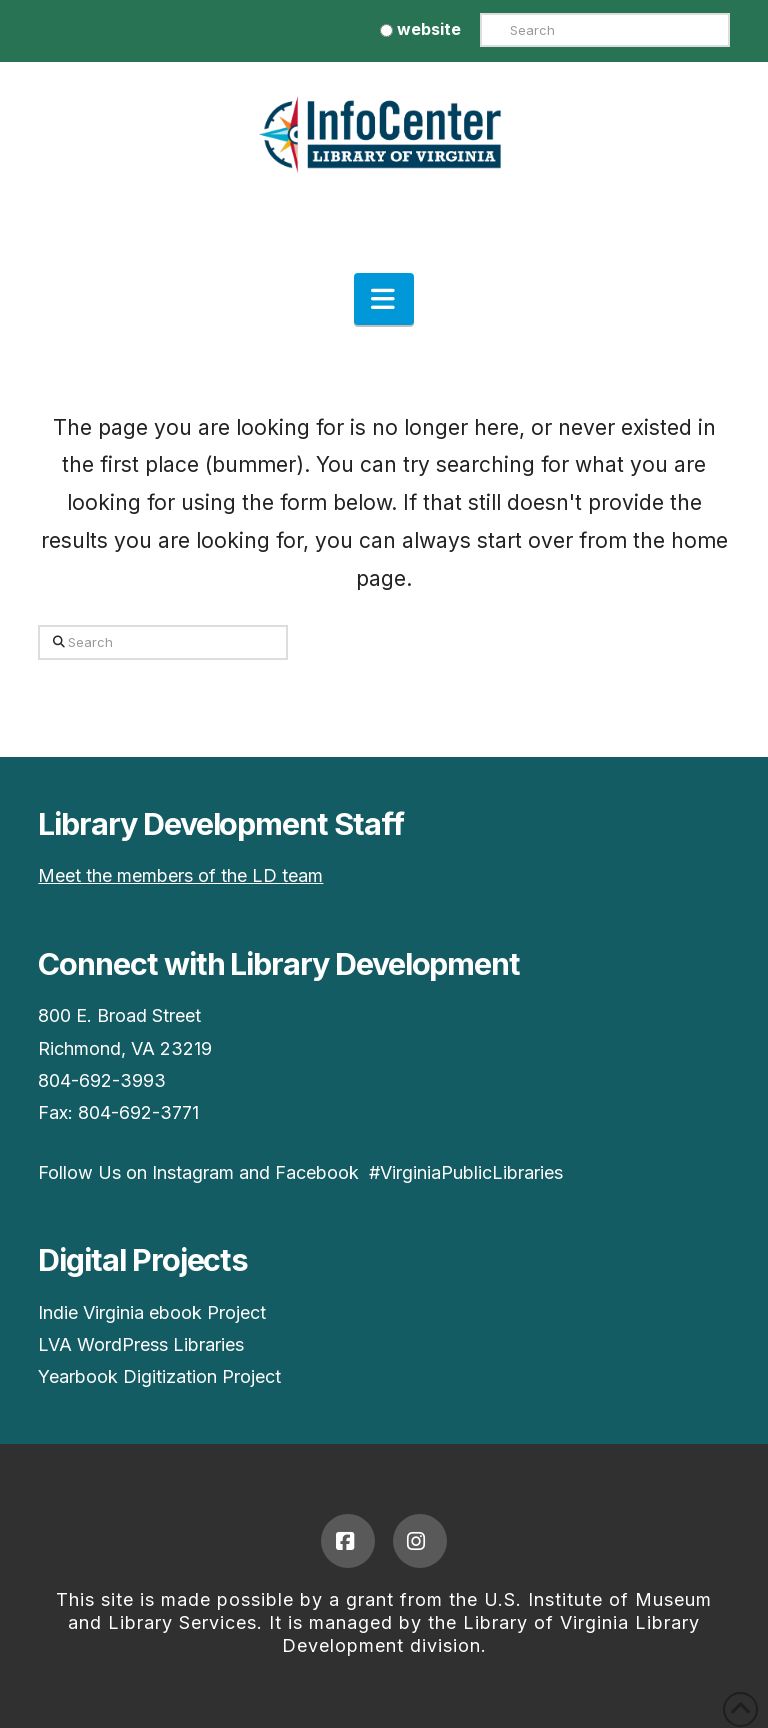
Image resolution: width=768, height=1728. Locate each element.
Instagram (193, 1172)
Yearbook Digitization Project (159, 1376)
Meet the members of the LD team (180, 875)
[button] (384, 299)
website (420, 29)
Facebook (317, 1172)
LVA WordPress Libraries (141, 1344)
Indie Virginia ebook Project (152, 1312)
